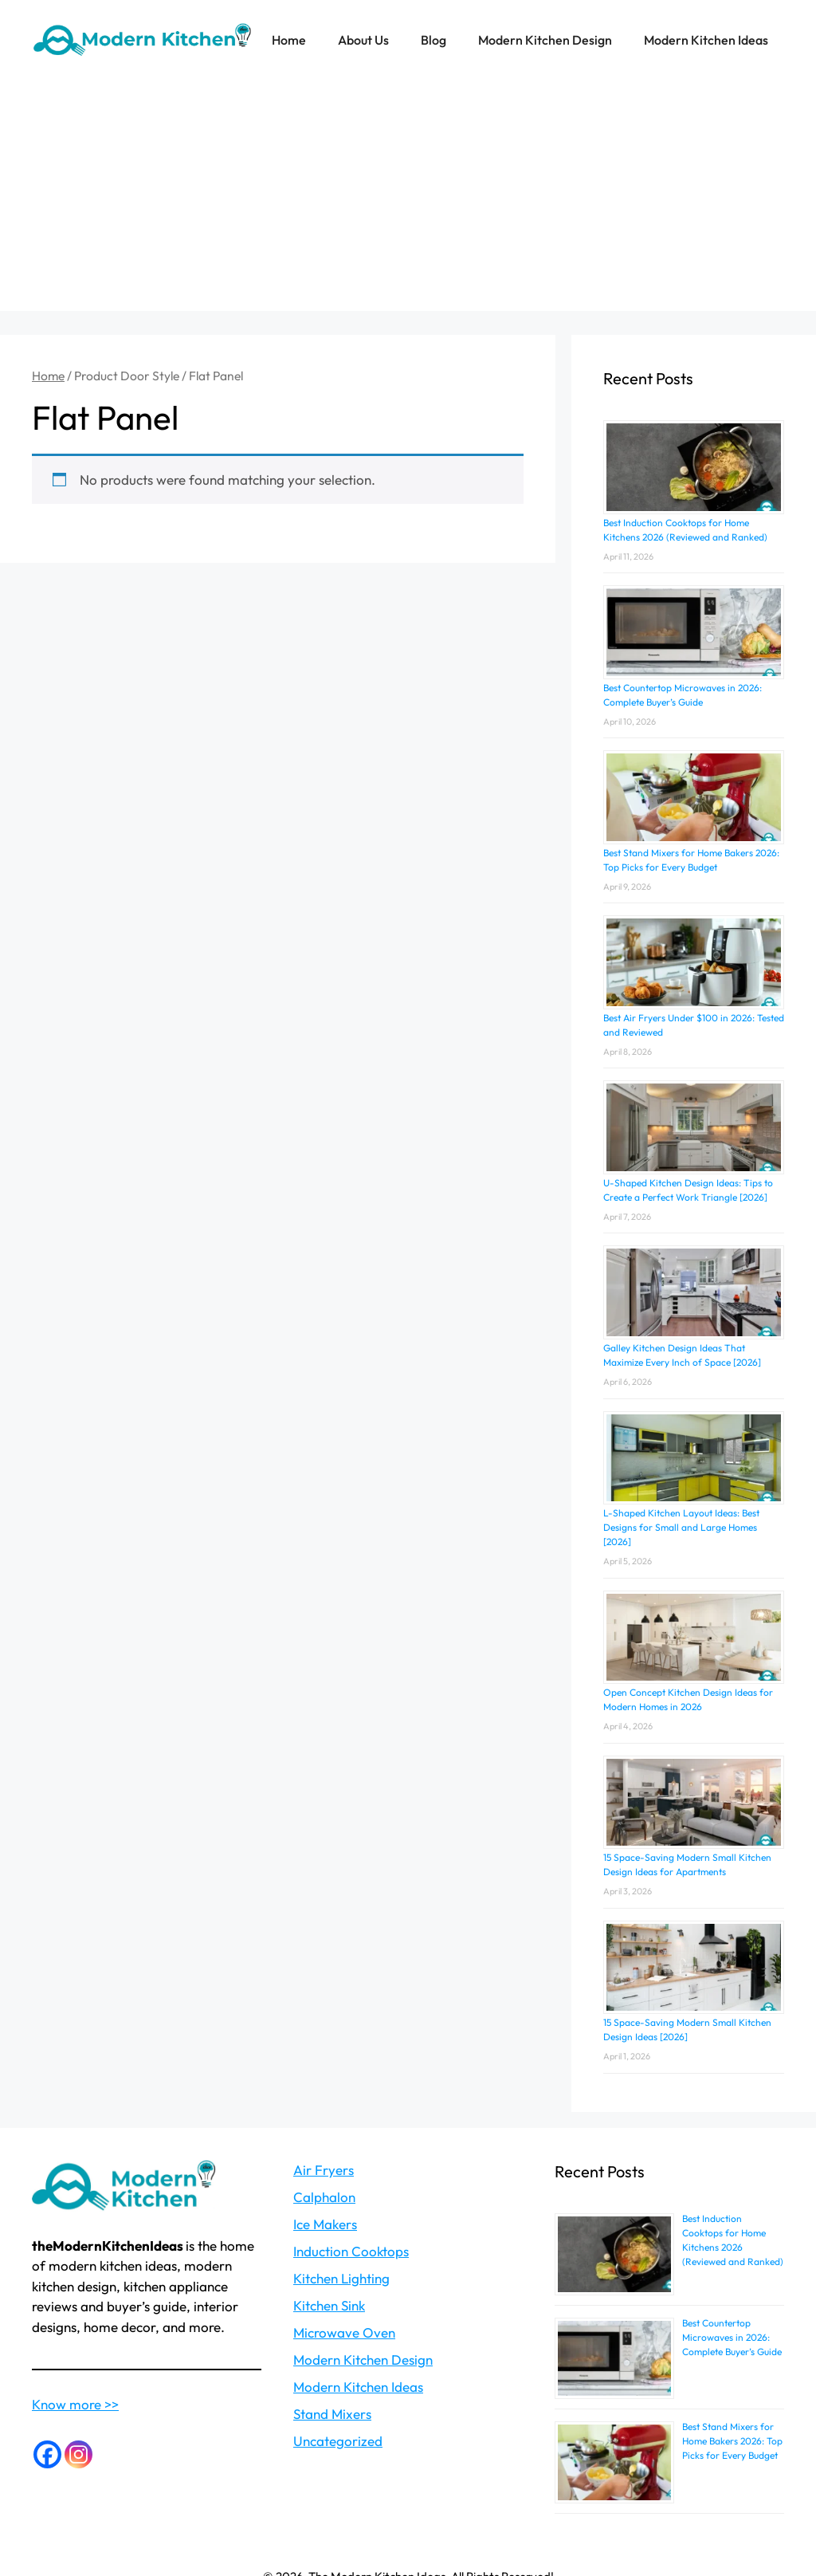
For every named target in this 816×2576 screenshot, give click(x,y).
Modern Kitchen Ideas (706, 40)
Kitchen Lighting (341, 2278)
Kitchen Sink (329, 2305)
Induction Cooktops (351, 2251)
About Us (363, 40)
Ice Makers (325, 2224)
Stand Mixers (332, 2413)
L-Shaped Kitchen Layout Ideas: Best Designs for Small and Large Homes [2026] (681, 1527)
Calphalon (324, 2197)
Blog (433, 40)
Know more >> (75, 2404)
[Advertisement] (408, 199)
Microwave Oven (344, 2332)
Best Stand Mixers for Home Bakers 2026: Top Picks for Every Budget (732, 2441)
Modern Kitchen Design (545, 40)
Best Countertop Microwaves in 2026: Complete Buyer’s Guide (732, 2337)
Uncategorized (337, 2440)
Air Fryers (323, 2169)
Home (289, 40)
